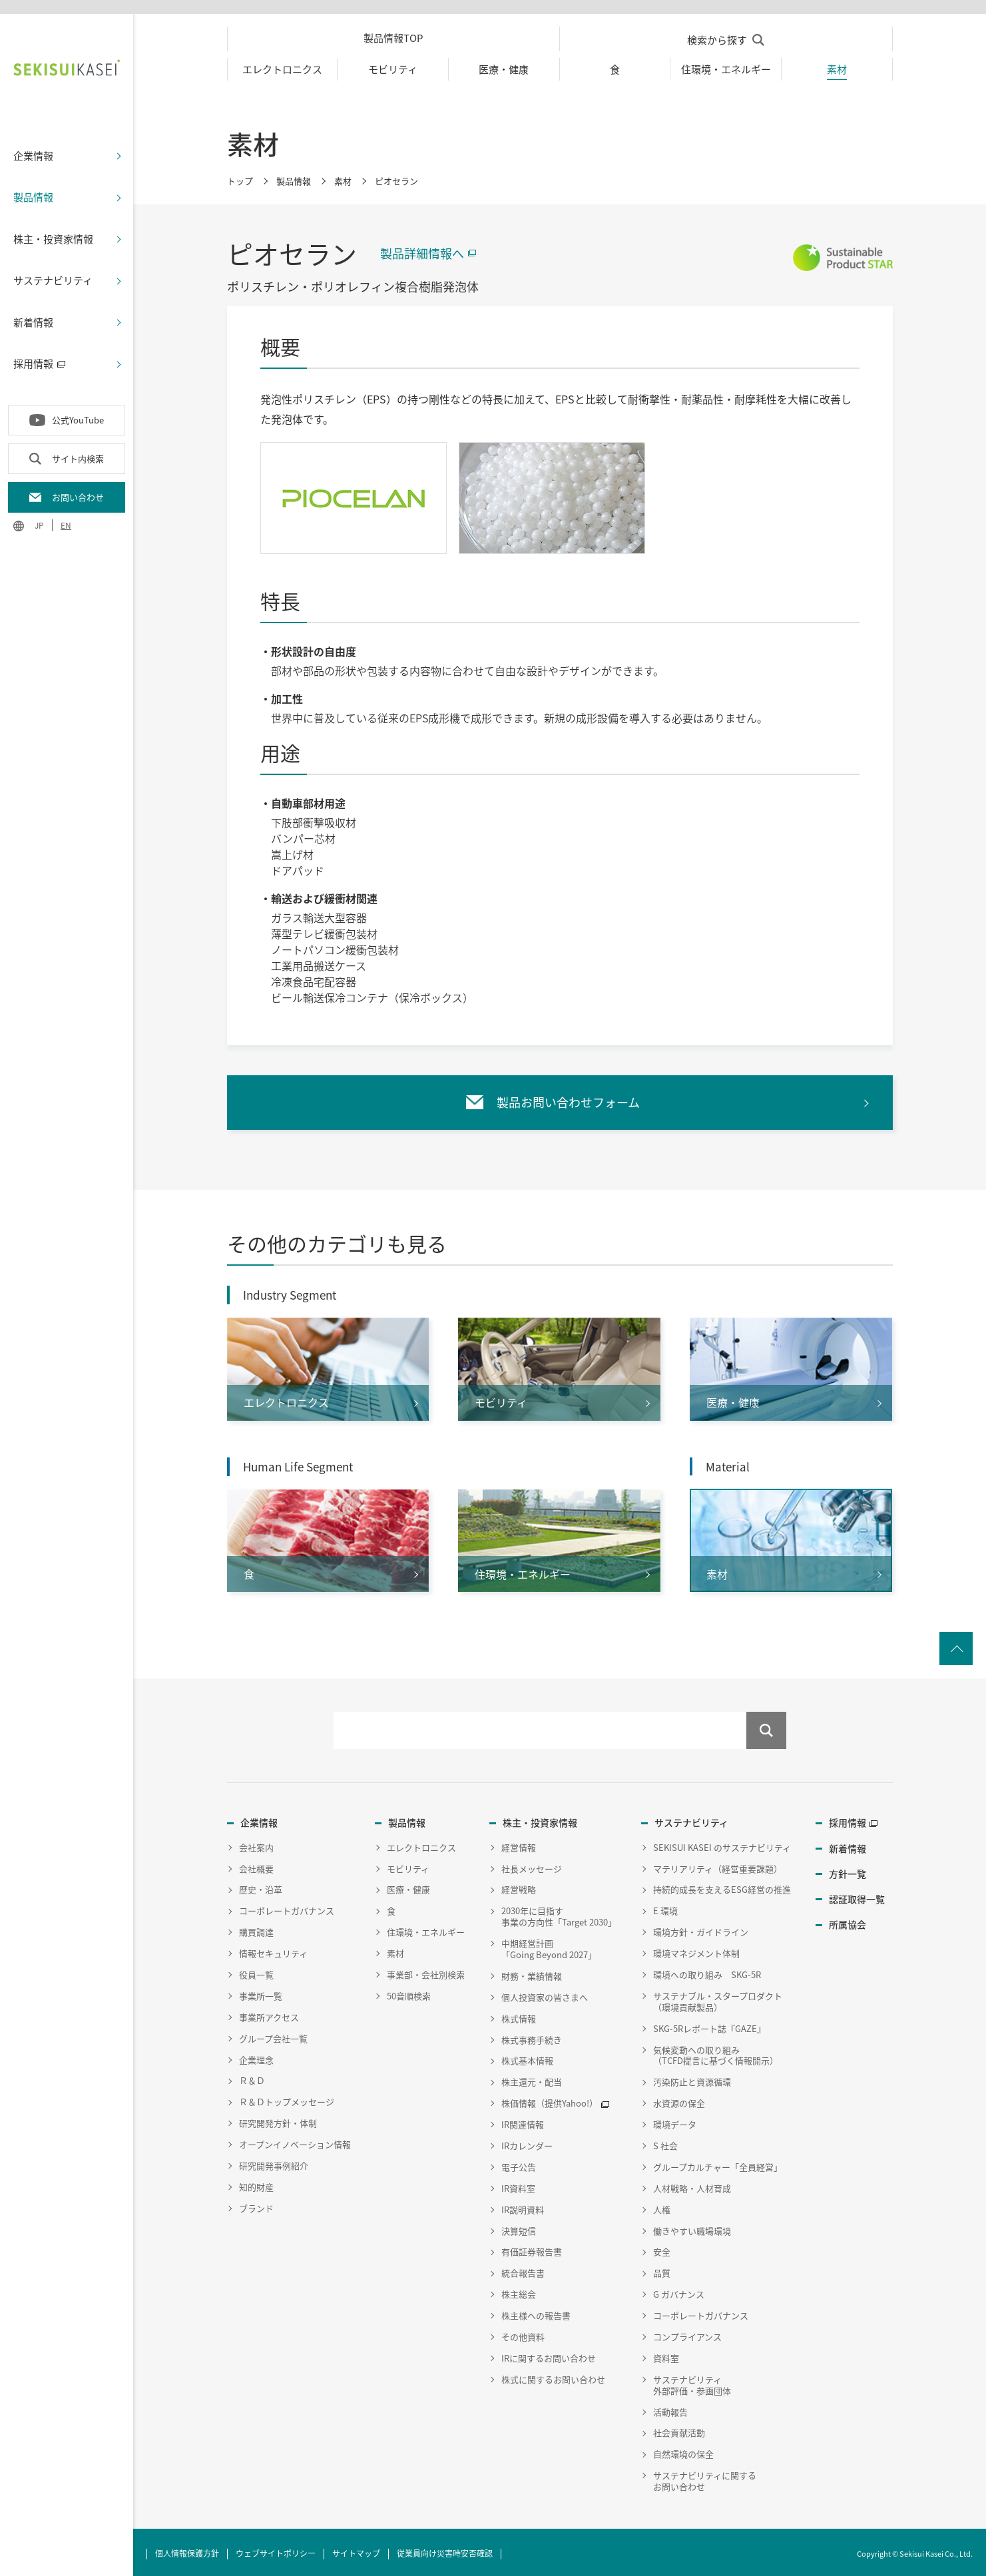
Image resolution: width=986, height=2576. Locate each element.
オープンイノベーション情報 (295, 2141)
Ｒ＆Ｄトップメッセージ (286, 2099)
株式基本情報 (527, 2057)
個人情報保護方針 (187, 2550)
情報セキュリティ (273, 1950)
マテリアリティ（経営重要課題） (717, 1865)
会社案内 (256, 1844)
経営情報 (518, 1844)
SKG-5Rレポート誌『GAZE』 (709, 2025)
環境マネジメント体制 (696, 1950)
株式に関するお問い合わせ (553, 2376)
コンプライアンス (687, 2334)
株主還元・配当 (531, 2079)
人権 (661, 2206)
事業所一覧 (260, 1992)
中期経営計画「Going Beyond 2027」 (549, 1946)
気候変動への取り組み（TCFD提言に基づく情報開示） (715, 2052)
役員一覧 (256, 1971)
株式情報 (518, 2015)
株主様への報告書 (536, 2312)
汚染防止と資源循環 (692, 2079)
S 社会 (665, 2143)
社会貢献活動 (679, 2430)
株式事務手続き (531, 2036)
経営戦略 (518, 1886)
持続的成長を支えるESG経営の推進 (722, 1886)
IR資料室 (518, 2184)
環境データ (674, 2121)
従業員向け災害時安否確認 (445, 2550)
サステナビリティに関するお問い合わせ (704, 2478)
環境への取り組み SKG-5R (707, 1971)
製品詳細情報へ (422, 249)
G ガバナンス (678, 2291)
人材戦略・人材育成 (692, 2184)
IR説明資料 (522, 2206)
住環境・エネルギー (426, 1929)
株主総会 (518, 2291)
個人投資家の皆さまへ (544, 1993)
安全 (661, 2248)
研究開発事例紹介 (273, 2163)
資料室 (666, 2354)
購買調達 (256, 1929)
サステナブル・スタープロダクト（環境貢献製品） (717, 1998)
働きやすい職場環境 (692, 2227)
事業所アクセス (269, 2013)
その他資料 (523, 2334)
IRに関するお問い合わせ (548, 2354)
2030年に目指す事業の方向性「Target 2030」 (558, 1913)
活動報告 (670, 2408)
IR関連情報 (522, 2121)
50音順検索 (409, 1992)
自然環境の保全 (683, 2451)
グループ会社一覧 (273, 2035)
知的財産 (256, 2183)
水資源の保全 (679, 2100)
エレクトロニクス (421, 1844)
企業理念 (256, 2056)
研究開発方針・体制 (278, 2120)
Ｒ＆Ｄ (252, 2077)
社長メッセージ (531, 1865)
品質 (661, 2270)
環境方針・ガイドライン (700, 1929)
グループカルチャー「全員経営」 (717, 2163)
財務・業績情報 (531, 1972)
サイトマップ (356, 2550)
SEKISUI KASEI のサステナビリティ (722, 1844)
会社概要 (256, 1865)
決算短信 (518, 2227)
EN (66, 522)
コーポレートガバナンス (286, 1908)
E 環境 (665, 1908)
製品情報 (293, 177)
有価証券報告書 (531, 2248)
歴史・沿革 (260, 1886)
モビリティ (408, 1865)
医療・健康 (408, 1886)
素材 (343, 177)
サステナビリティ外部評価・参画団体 (692, 2381)
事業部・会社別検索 (426, 1971)
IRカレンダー (527, 2143)
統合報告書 (523, 2270)
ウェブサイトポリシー (276, 2550)
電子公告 (518, 2163)
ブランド (256, 2204)
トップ (240, 177)
